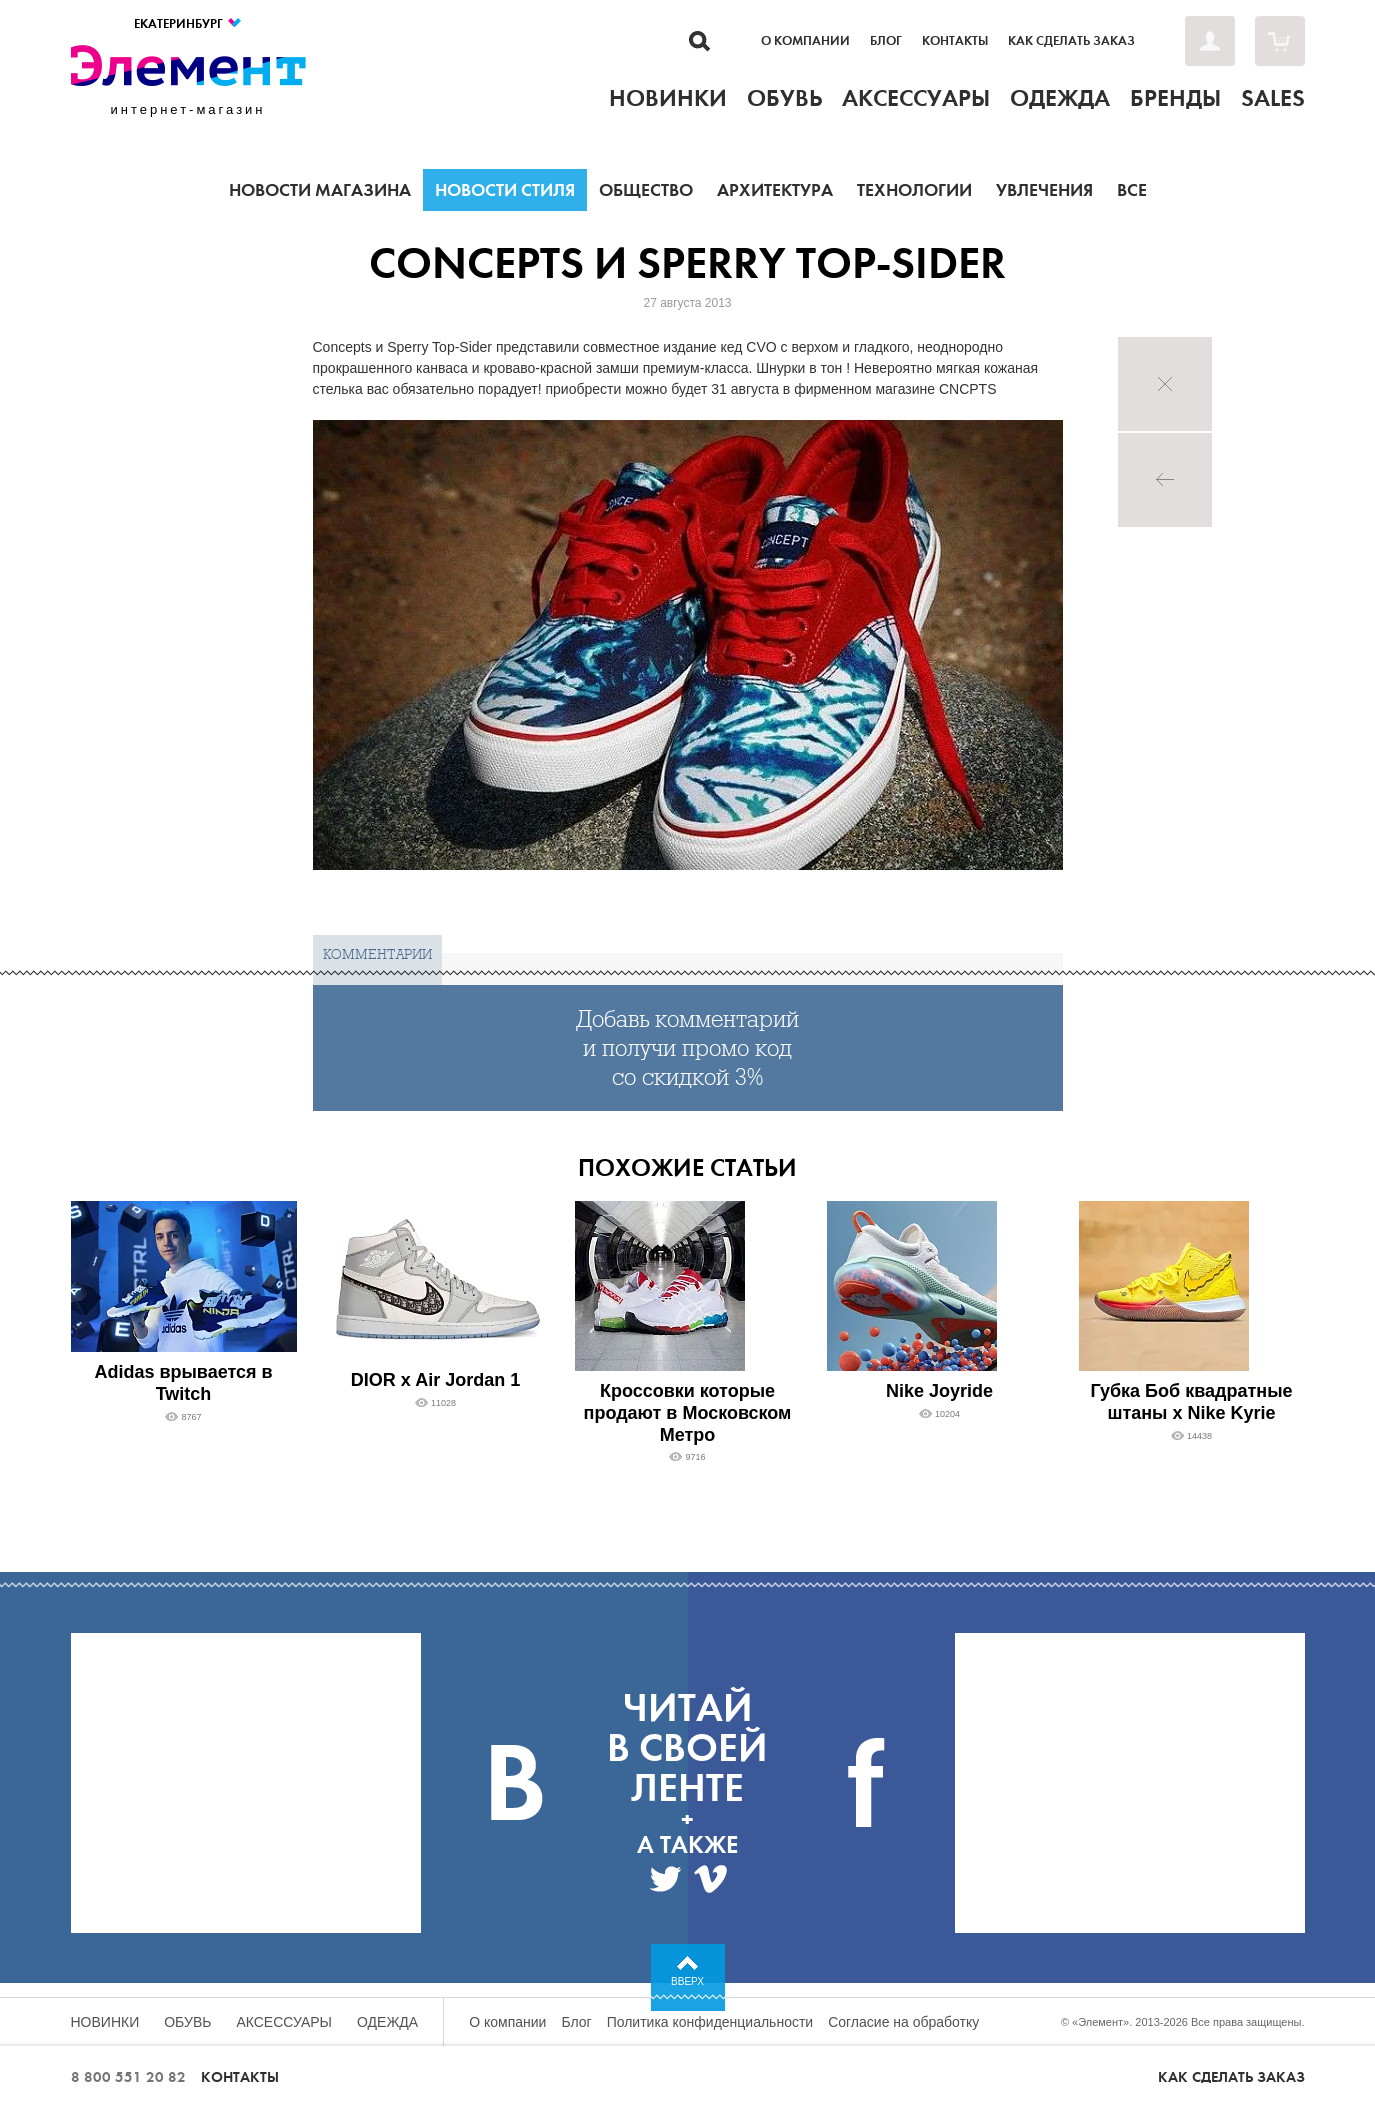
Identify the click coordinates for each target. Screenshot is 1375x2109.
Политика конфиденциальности (710, 2022)
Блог (886, 41)
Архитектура (775, 190)
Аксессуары (284, 2022)
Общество (646, 190)
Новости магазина (320, 190)
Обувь (187, 2022)
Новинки (105, 2022)
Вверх (687, 1981)
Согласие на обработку (903, 2022)
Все (1132, 190)
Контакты (955, 41)
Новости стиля (505, 190)
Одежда (387, 2022)
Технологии (914, 190)
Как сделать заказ (1071, 41)
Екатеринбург (188, 23)
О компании (805, 41)
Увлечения (1044, 190)
